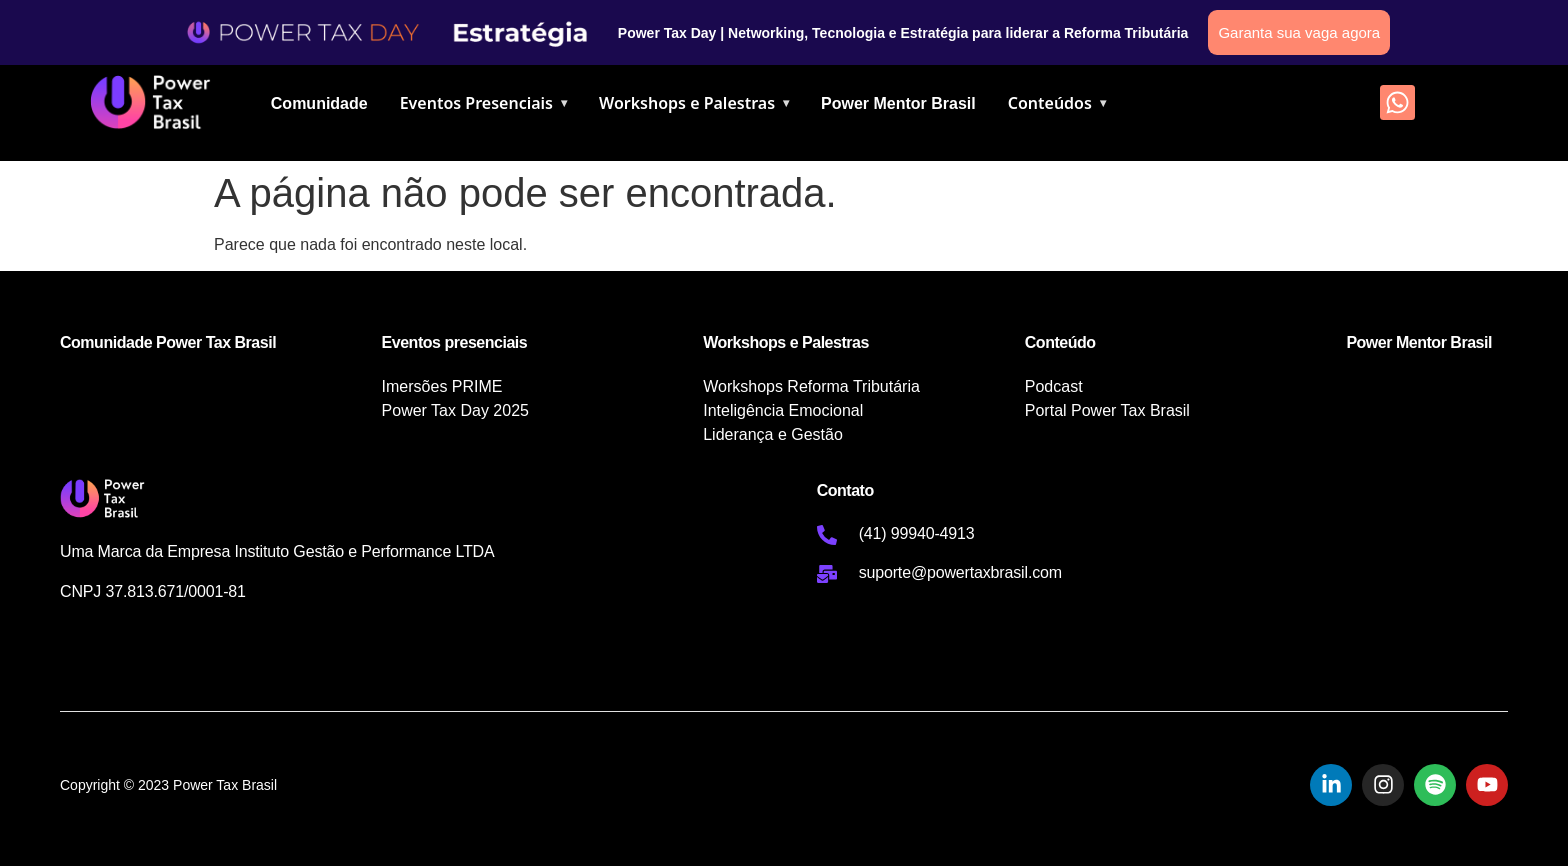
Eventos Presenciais (483, 103)
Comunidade (319, 103)
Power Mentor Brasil (898, 103)
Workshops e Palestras (694, 103)
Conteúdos (1057, 103)
